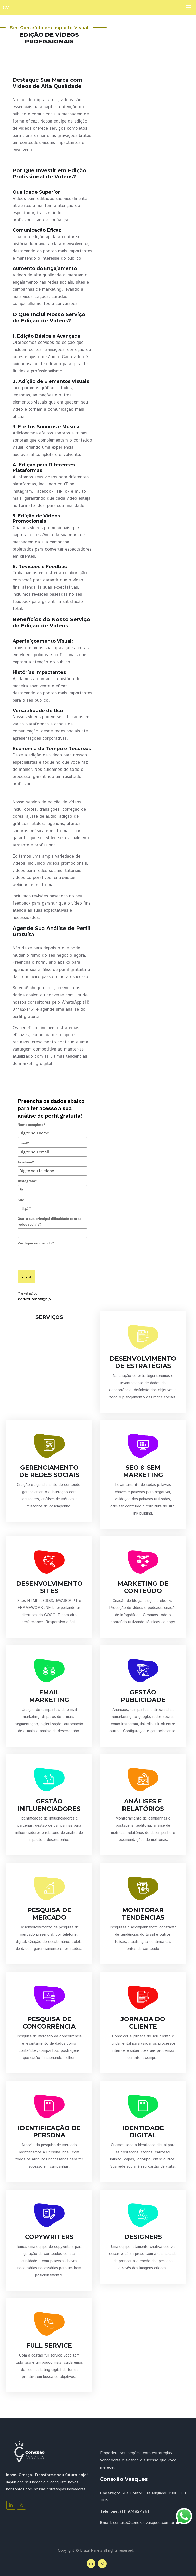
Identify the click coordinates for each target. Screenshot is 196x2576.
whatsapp (184, 2511)
